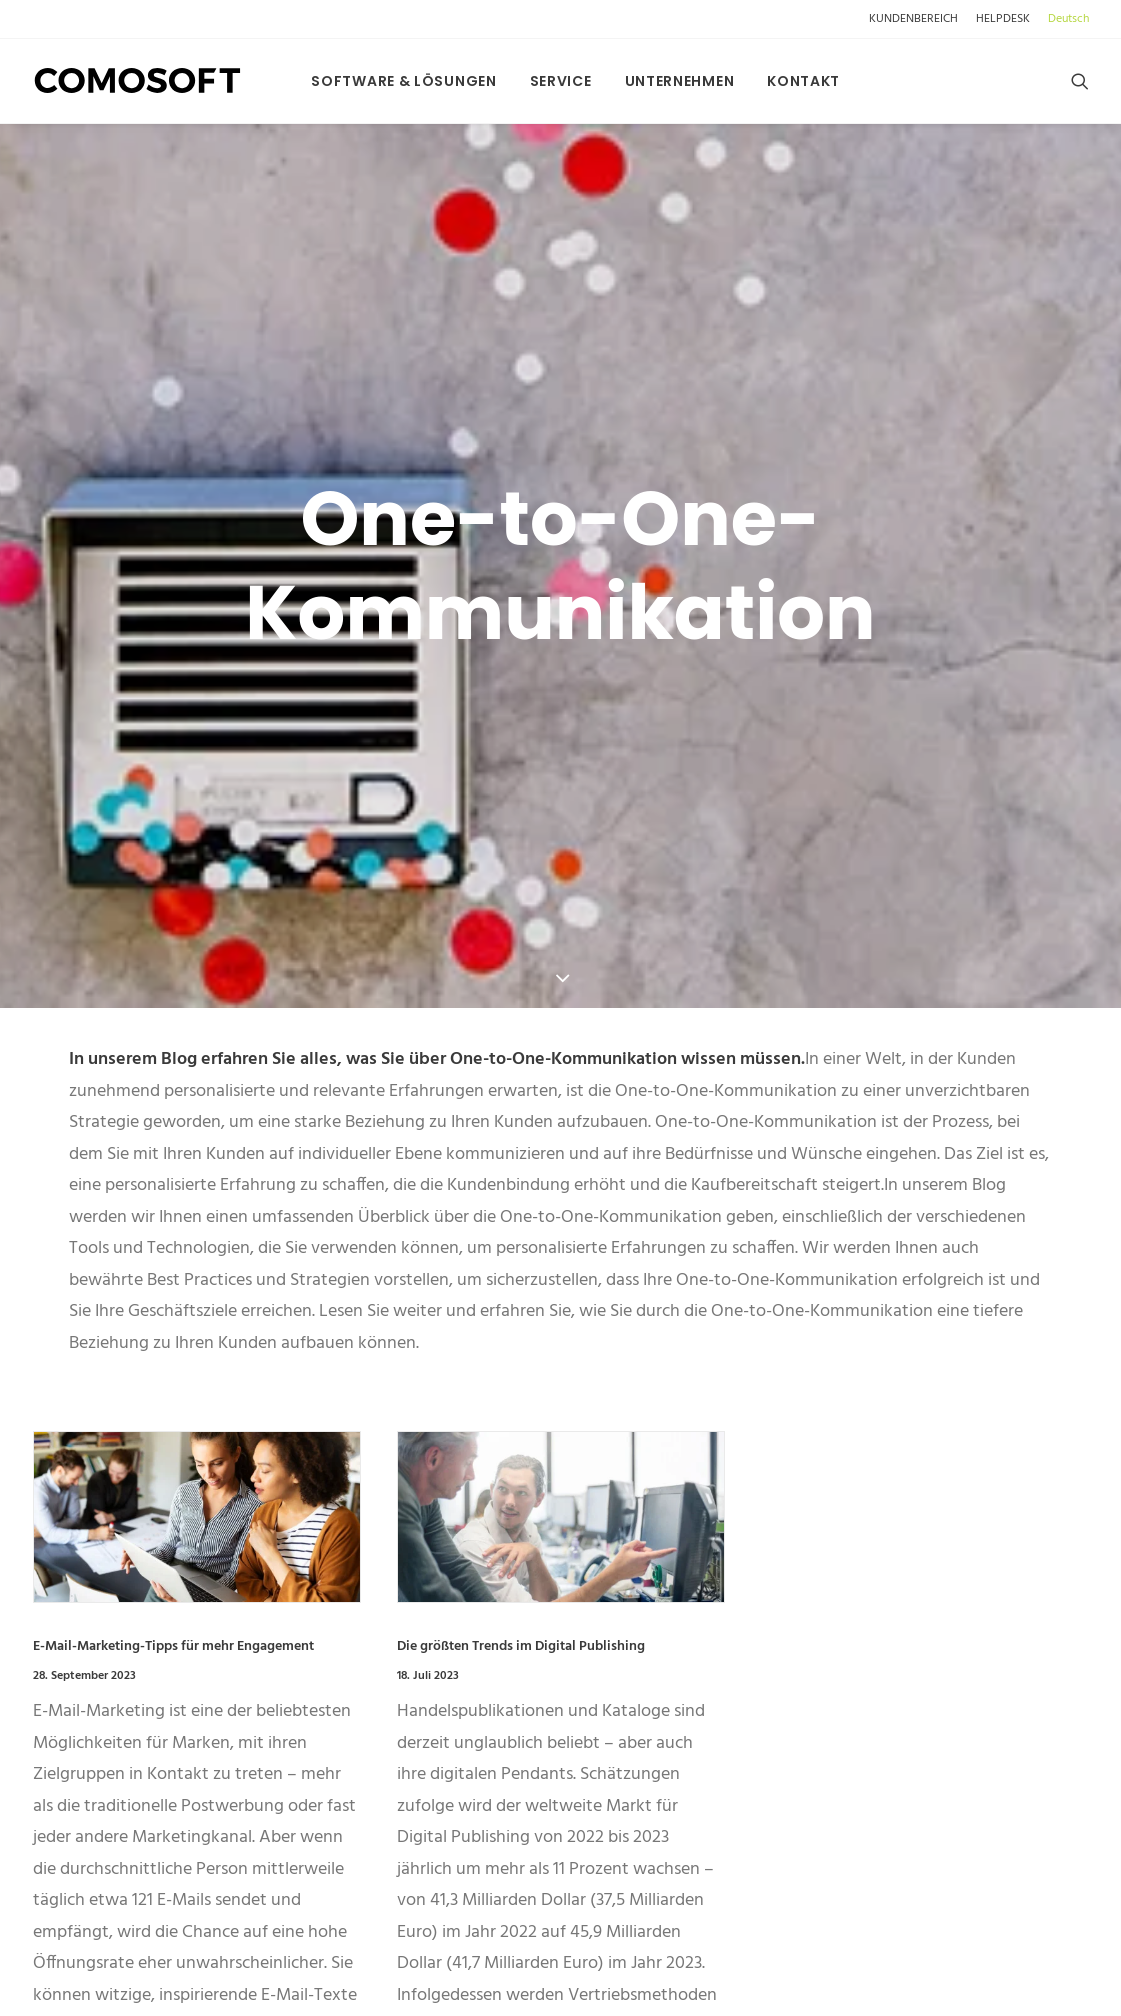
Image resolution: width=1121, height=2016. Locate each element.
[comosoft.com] (138, 81)
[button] (1080, 81)
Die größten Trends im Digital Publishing (521, 1463)
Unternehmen (680, 81)
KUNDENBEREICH (913, 19)
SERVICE (561, 81)
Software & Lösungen (403, 81)
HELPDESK (1003, 19)
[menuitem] (917, 19)
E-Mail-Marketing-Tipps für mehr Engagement (173, 1463)
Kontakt (803, 81)
